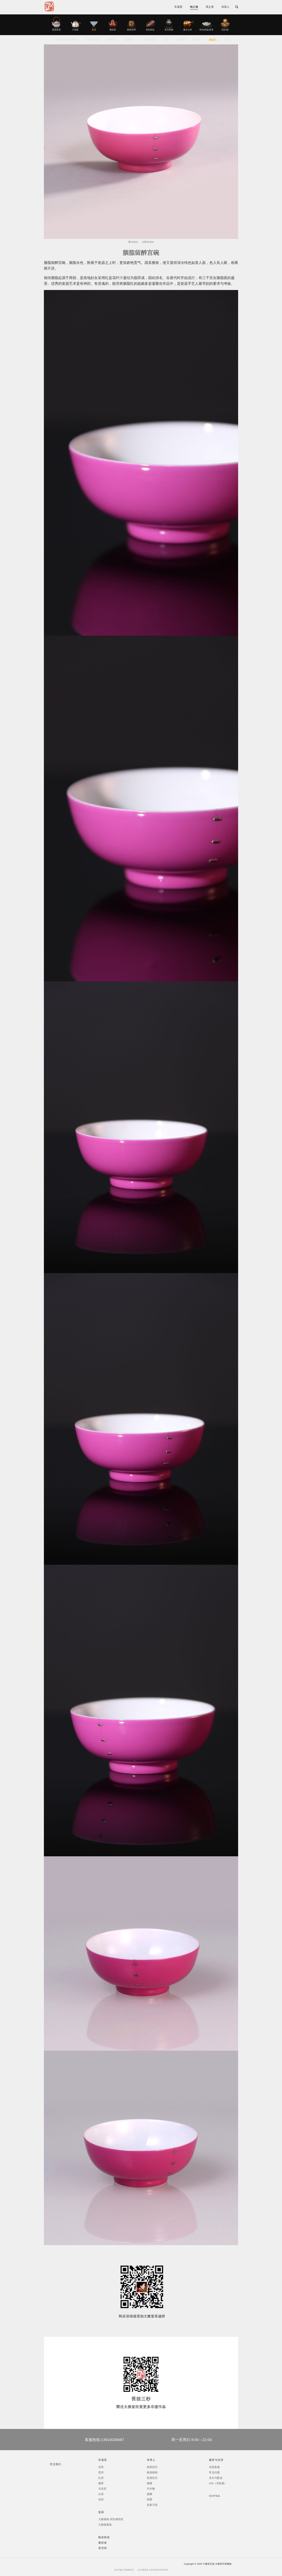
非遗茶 (178, 6)
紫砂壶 (113, 29)
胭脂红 (213, 39)
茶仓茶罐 (169, 29)
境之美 (210, 6)
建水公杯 (187, 29)
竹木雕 (151, 2488)
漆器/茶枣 (131, 29)
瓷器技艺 (152, 2477)
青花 (227, 39)
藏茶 (101, 2483)
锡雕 (149, 2483)
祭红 (167, 39)
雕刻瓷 (129, 39)
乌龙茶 (102, 2488)
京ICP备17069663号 (124, 2570)
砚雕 (149, 2494)
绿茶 (101, 2499)
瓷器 (94, 29)
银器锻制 (152, 2472)
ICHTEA (214, 2495)
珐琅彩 (182, 39)
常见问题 (214, 2472)
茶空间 (102, 2548)
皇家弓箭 (152, 2504)
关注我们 (55, 2464)
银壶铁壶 (56, 29)
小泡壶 (75, 29)
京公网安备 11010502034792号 (152, 2570)
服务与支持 (216, 2459)
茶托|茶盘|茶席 (206, 29)
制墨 (149, 2499)
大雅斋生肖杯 (149, 39)
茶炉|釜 (225, 29)
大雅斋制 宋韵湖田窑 (65, 39)
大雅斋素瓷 (92, 39)
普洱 (101, 2472)
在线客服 (214, 2467)
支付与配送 (215, 2477)
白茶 (101, 2494)
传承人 (225, 6)
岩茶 (101, 2467)
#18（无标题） (218, 2483)
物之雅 (194, 6)
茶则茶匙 (150, 29)
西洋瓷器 (112, 39)
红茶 (101, 2477)
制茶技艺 (152, 2467)
